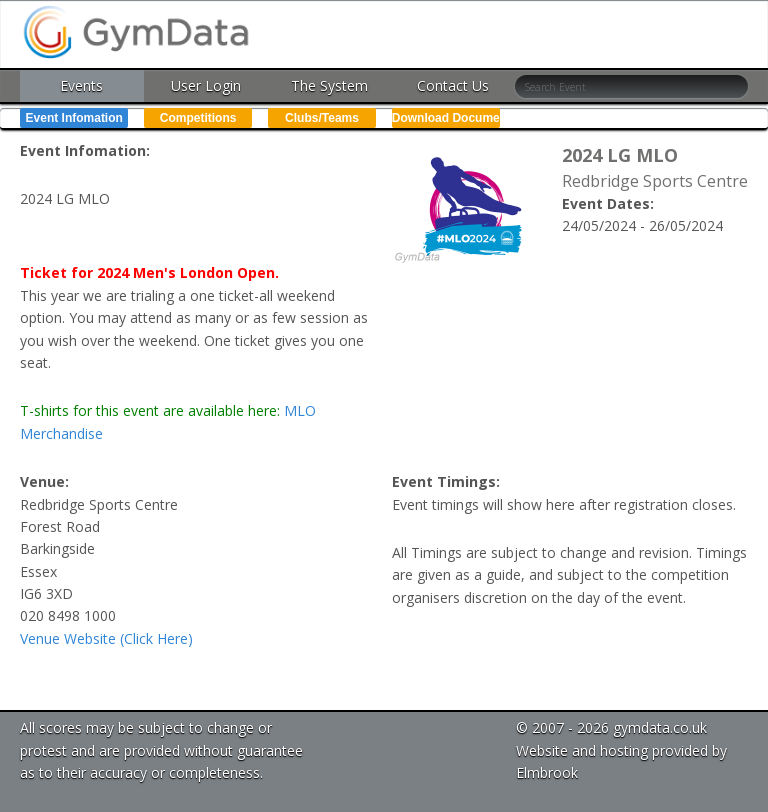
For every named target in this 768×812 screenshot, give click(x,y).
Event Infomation (74, 118)
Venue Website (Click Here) (106, 638)
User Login (206, 85)
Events (81, 85)
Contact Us (453, 85)
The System (329, 85)
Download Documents (446, 118)
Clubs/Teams (322, 118)
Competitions (198, 118)
